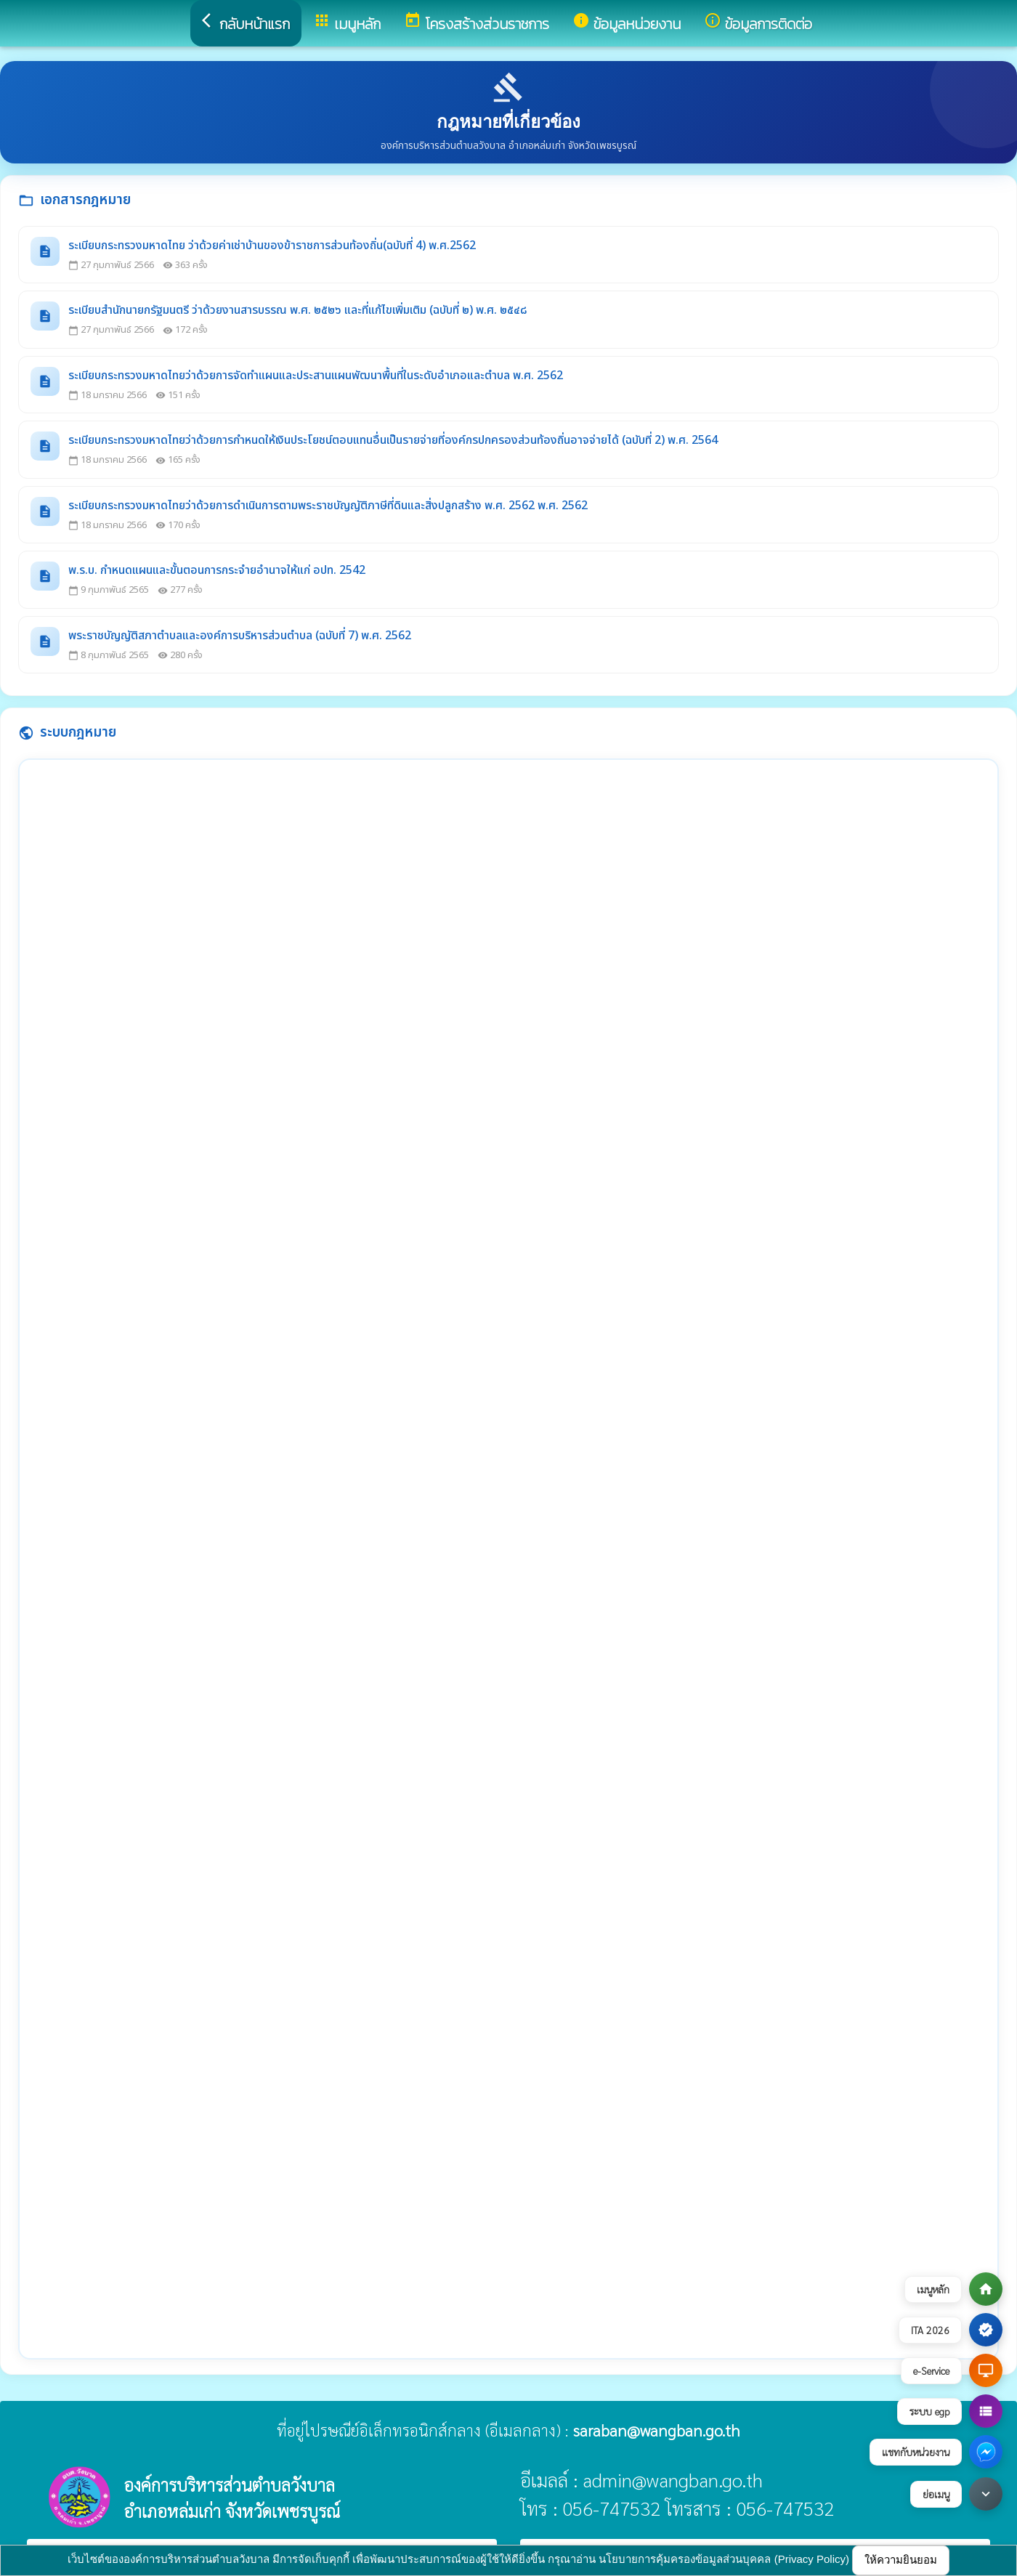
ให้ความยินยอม (900, 2559)
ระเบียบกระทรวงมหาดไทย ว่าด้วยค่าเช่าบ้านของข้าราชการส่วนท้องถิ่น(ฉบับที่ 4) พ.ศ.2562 (272, 245)
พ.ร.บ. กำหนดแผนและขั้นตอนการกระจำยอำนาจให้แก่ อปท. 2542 (216, 570)
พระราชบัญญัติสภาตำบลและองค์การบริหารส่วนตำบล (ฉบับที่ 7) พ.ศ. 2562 (239, 635)
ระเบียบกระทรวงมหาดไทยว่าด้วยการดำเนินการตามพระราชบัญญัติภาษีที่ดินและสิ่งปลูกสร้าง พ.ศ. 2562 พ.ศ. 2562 (328, 505)
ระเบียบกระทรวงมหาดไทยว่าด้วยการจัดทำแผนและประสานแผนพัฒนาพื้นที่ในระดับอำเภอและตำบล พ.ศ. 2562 (315, 375)
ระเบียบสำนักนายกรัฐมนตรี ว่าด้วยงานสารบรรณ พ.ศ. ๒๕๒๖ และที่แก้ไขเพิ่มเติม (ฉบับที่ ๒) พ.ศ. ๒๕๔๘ (297, 310)
